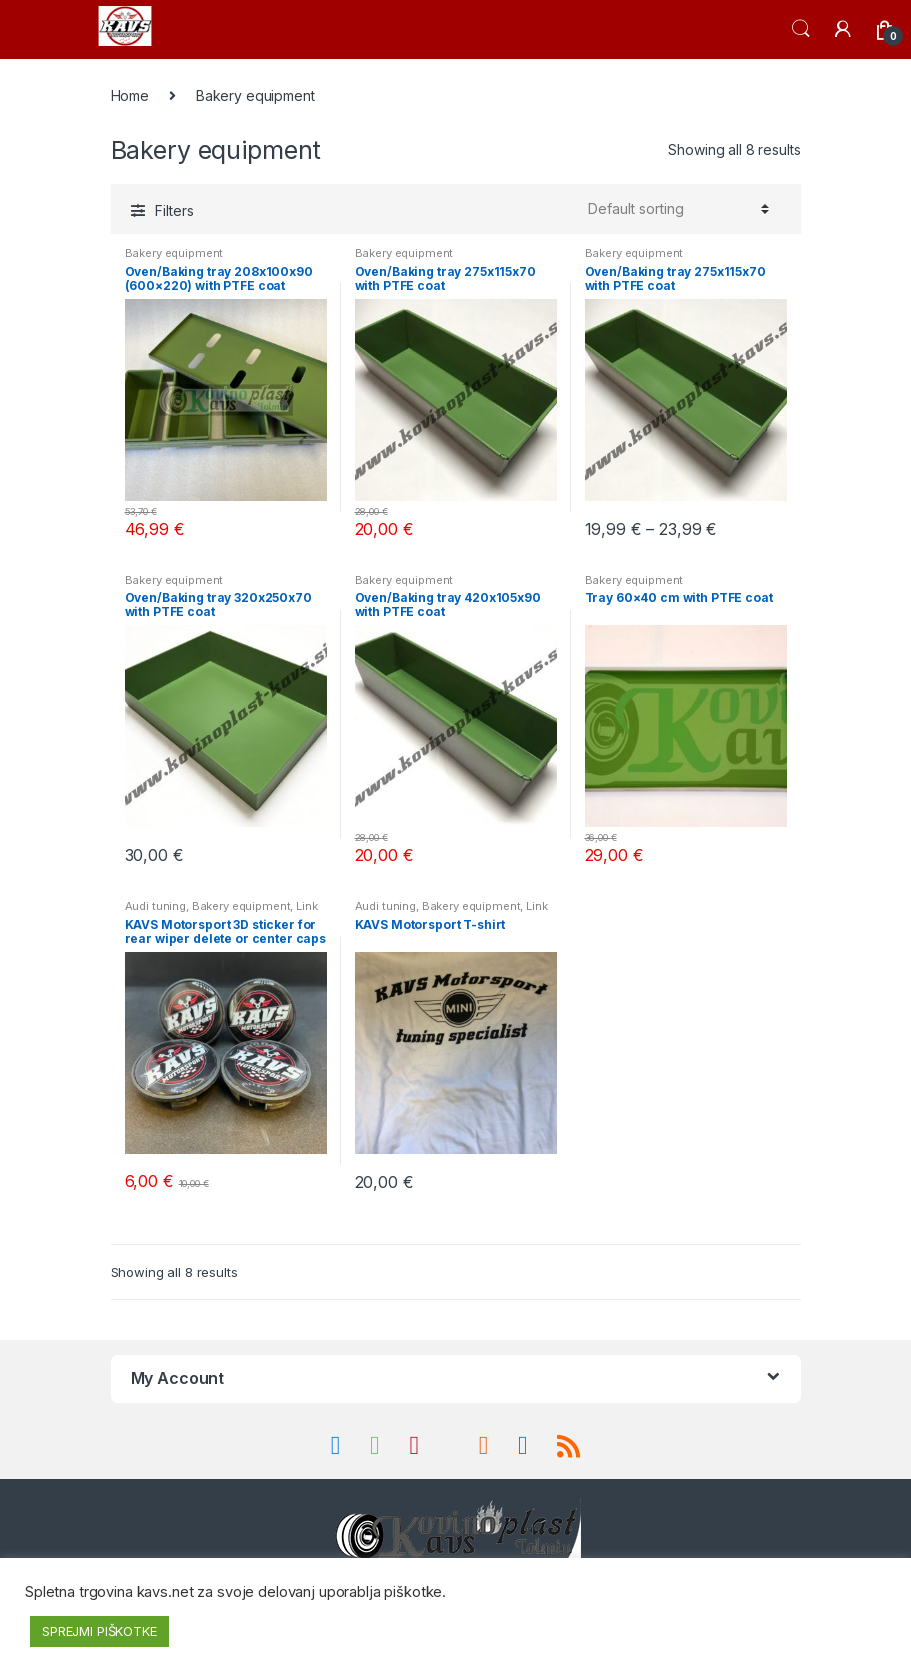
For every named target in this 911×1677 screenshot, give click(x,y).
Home (130, 95)
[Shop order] (675, 209)
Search (801, 29)
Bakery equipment (174, 253)
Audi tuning (155, 906)
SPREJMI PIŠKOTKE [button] (99, 1631)
